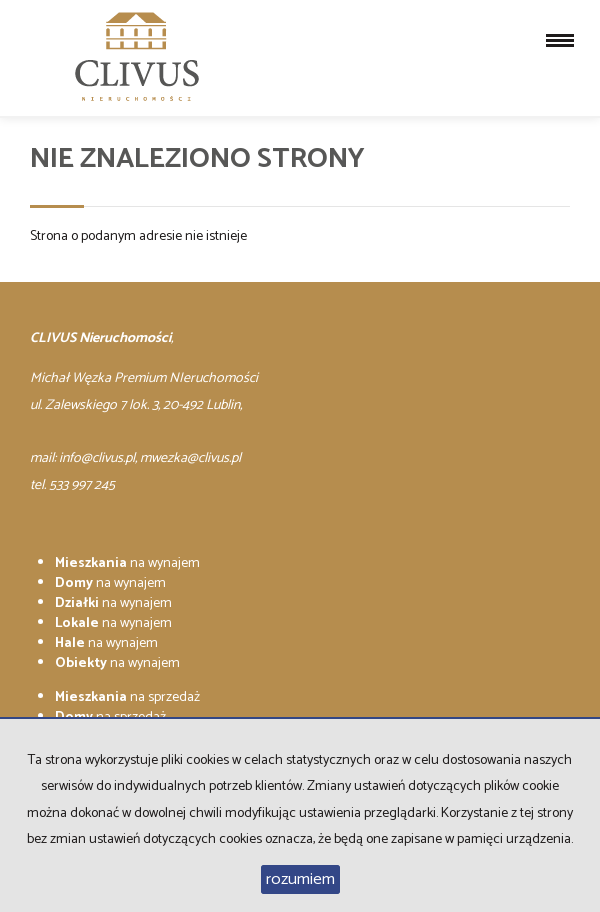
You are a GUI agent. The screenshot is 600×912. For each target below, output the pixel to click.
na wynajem (127, 563)
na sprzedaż (127, 697)
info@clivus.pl (97, 458)
